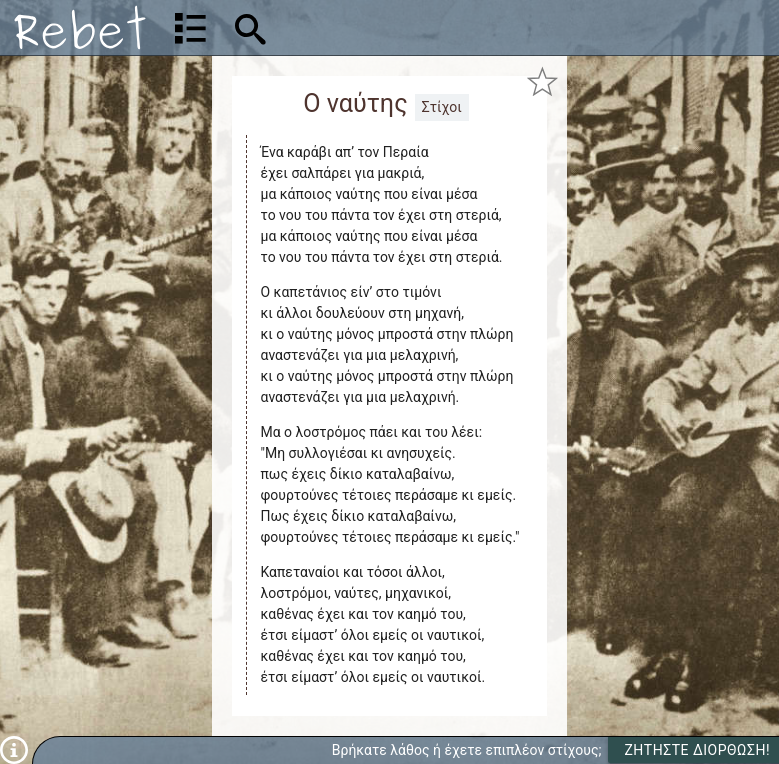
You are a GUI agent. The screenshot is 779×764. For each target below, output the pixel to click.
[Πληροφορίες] (14, 749)
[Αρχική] (80, 27)
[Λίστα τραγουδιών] (190, 28)
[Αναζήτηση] (377, 27)
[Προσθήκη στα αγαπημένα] (542, 81)
